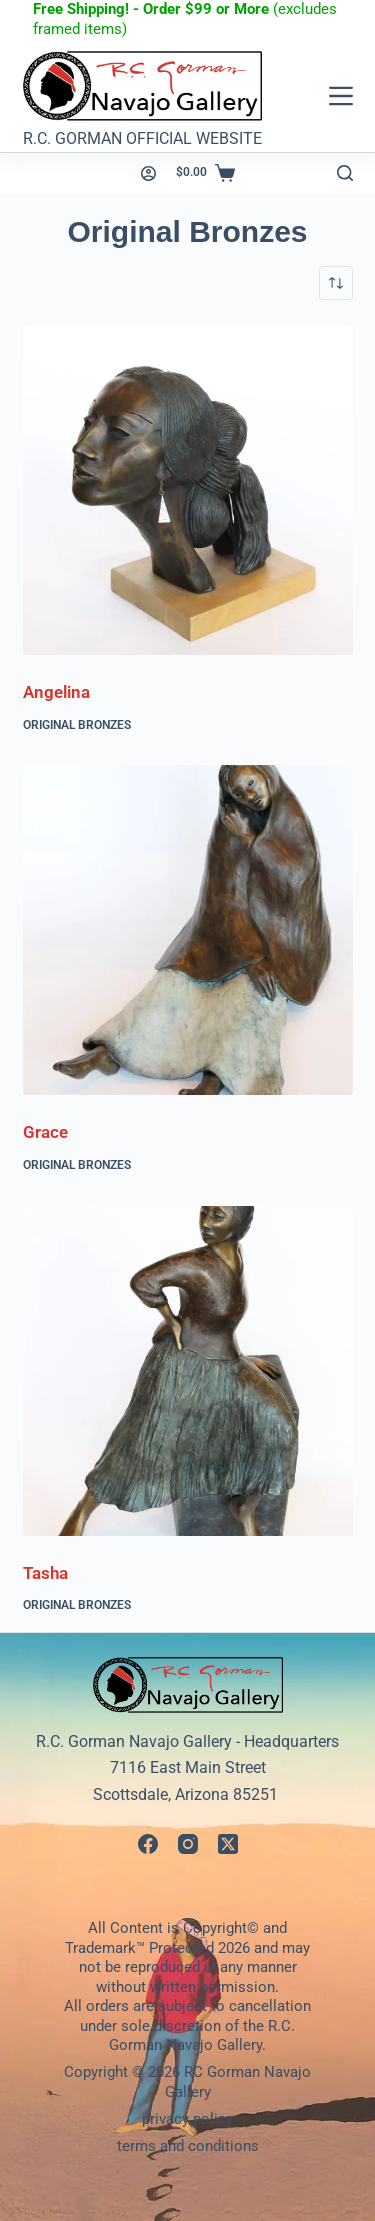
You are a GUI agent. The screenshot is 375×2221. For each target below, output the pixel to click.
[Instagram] (188, 1844)
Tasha (45, 1573)
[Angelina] (188, 490)
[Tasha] (188, 1371)
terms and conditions (188, 2146)
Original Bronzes (77, 725)
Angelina (56, 692)
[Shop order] (336, 283)
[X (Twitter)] (228, 1844)
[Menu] (341, 96)
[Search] (345, 173)
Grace (45, 1132)
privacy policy (187, 2119)
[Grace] (188, 930)
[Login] (148, 173)
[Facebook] (148, 1844)
